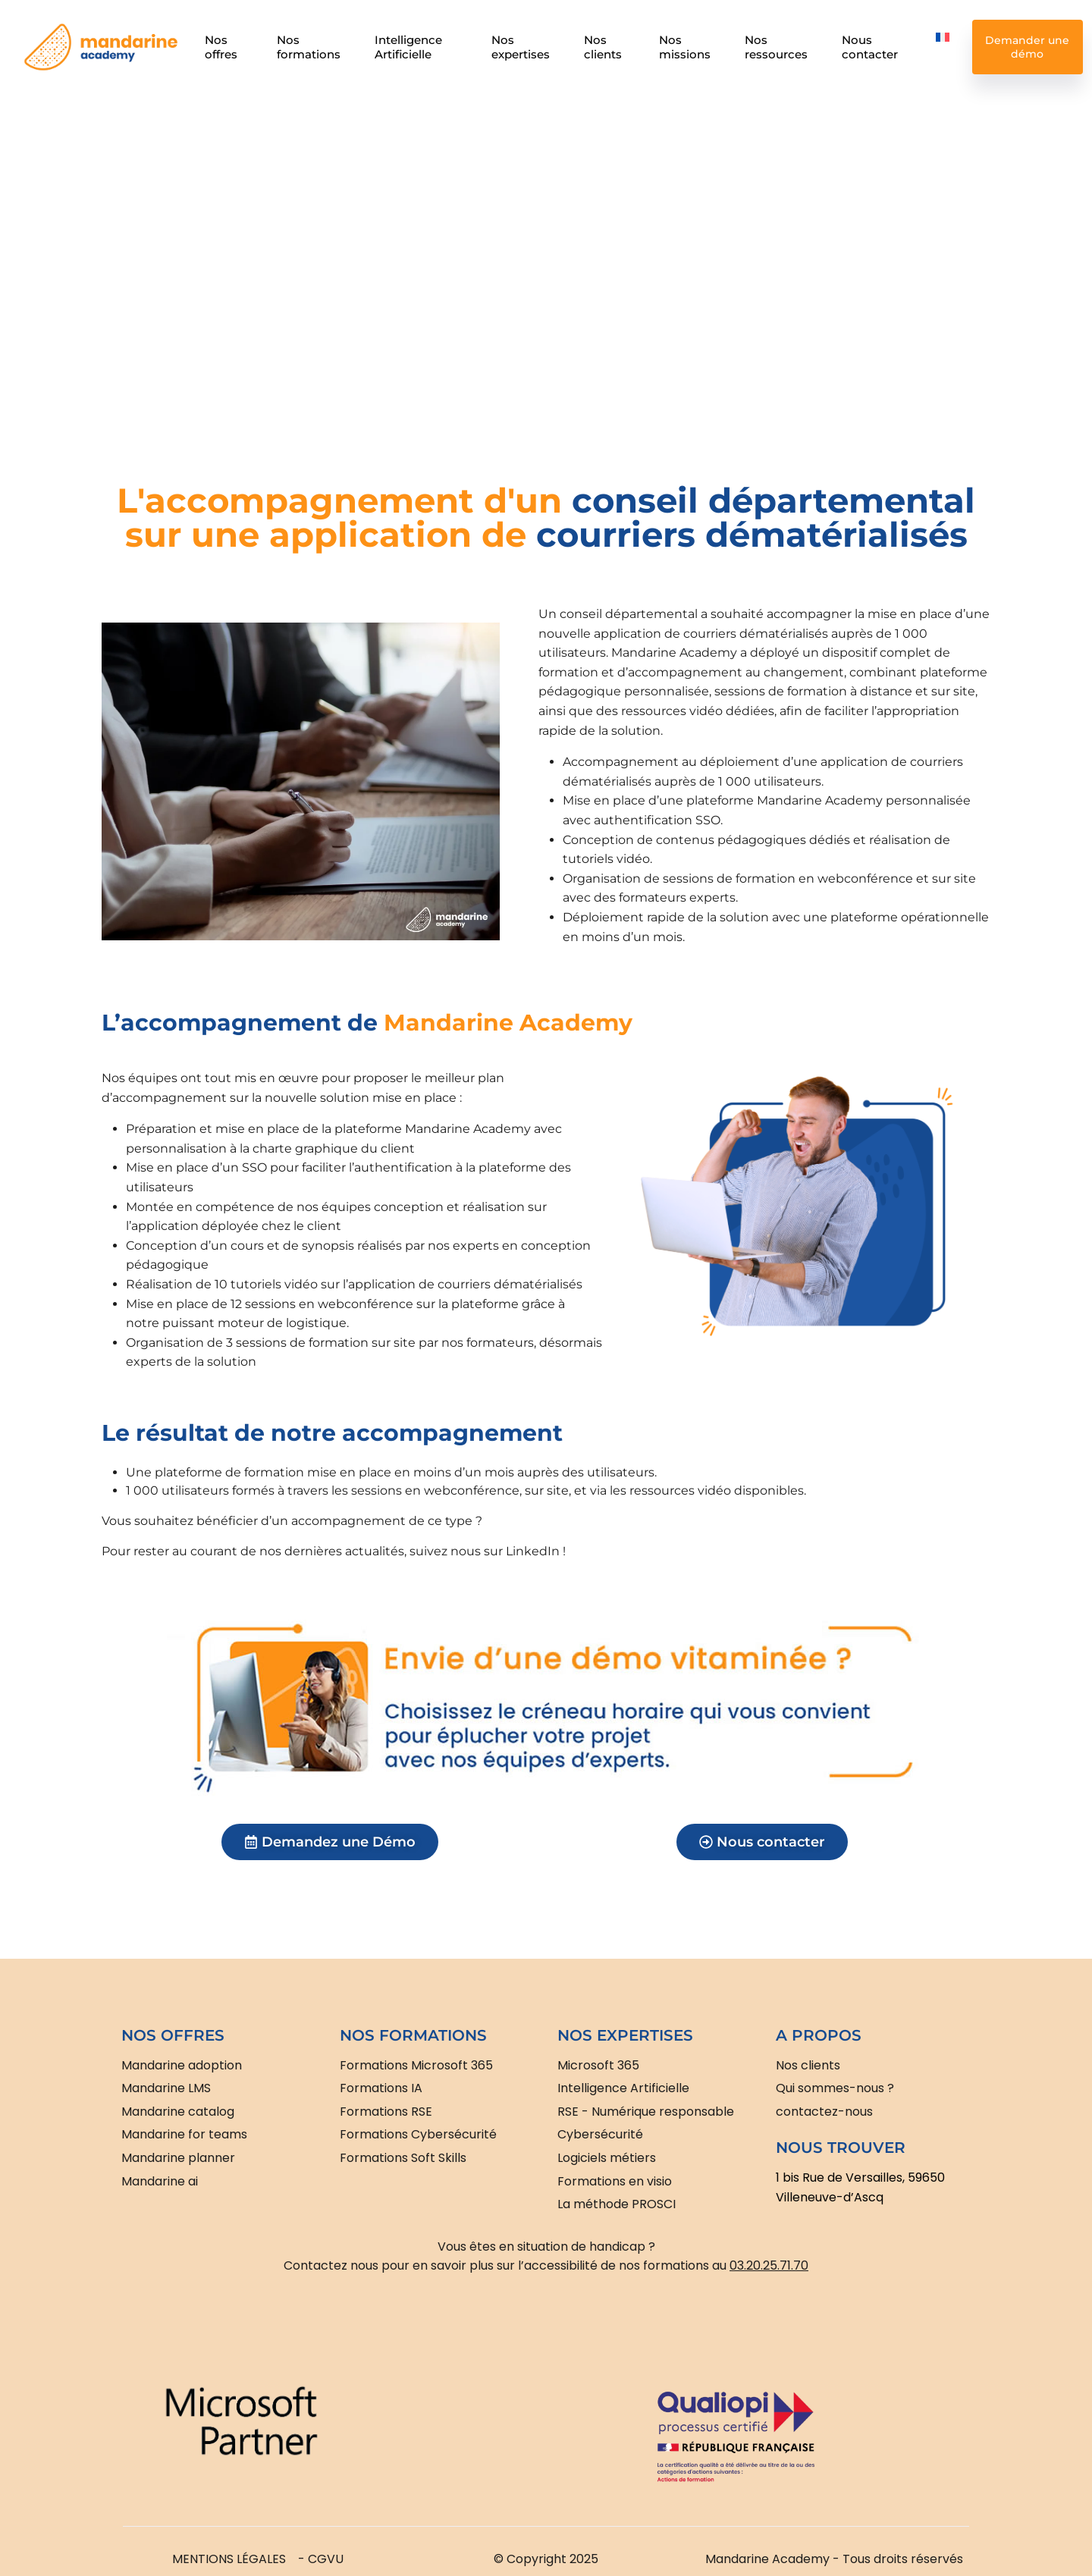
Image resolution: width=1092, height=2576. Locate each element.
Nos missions (685, 47)
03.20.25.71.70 (769, 2265)
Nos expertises (520, 47)
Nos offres (221, 47)
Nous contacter (871, 47)
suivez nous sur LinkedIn (485, 1551)
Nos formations (308, 47)
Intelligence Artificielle (408, 47)
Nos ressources (776, 47)
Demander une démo (1028, 47)
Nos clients (603, 47)
